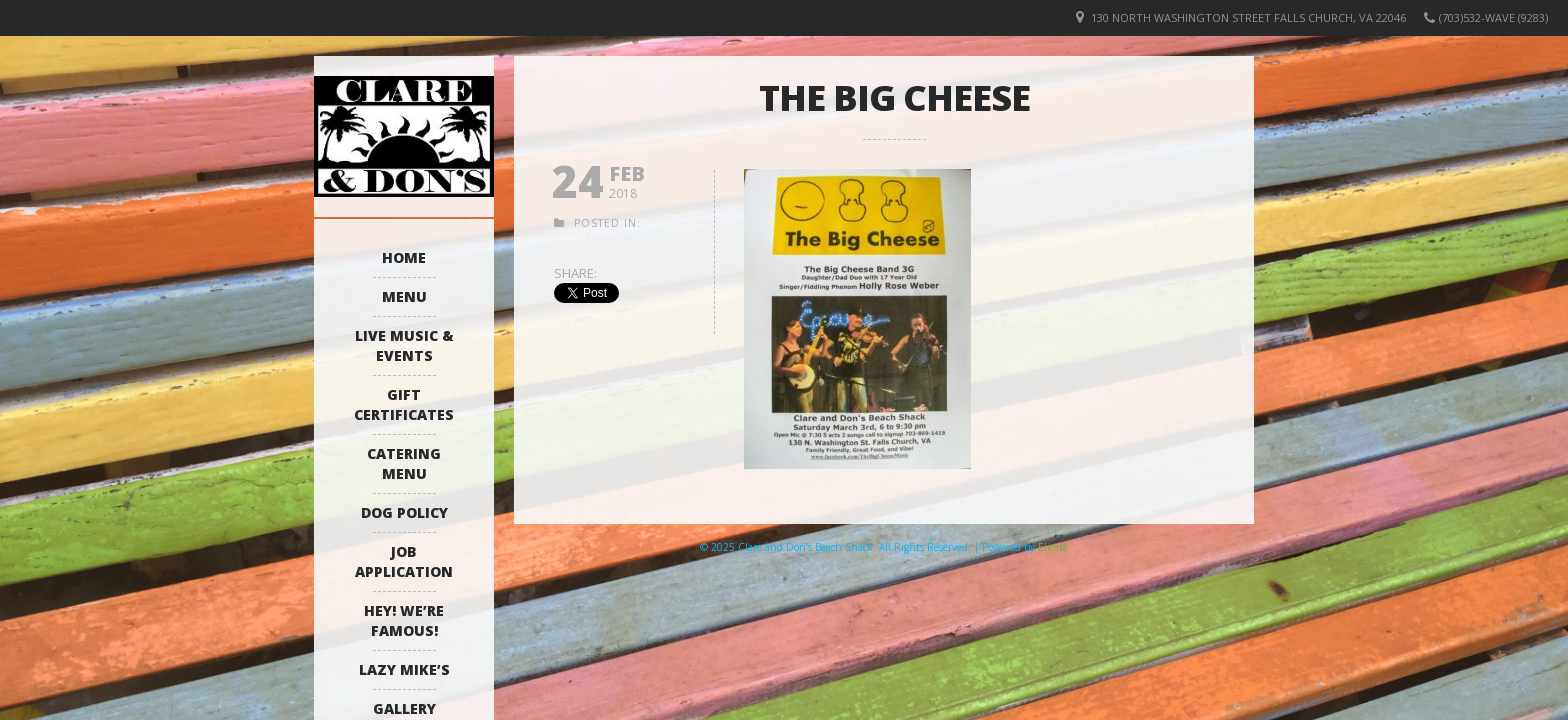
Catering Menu (404, 463)
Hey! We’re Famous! (404, 620)
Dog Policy (404, 512)
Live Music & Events (404, 345)
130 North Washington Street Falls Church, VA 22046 (1248, 17)
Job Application (404, 561)
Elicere (1053, 547)
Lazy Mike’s (404, 669)
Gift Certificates (404, 404)
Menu (404, 296)
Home (404, 257)
